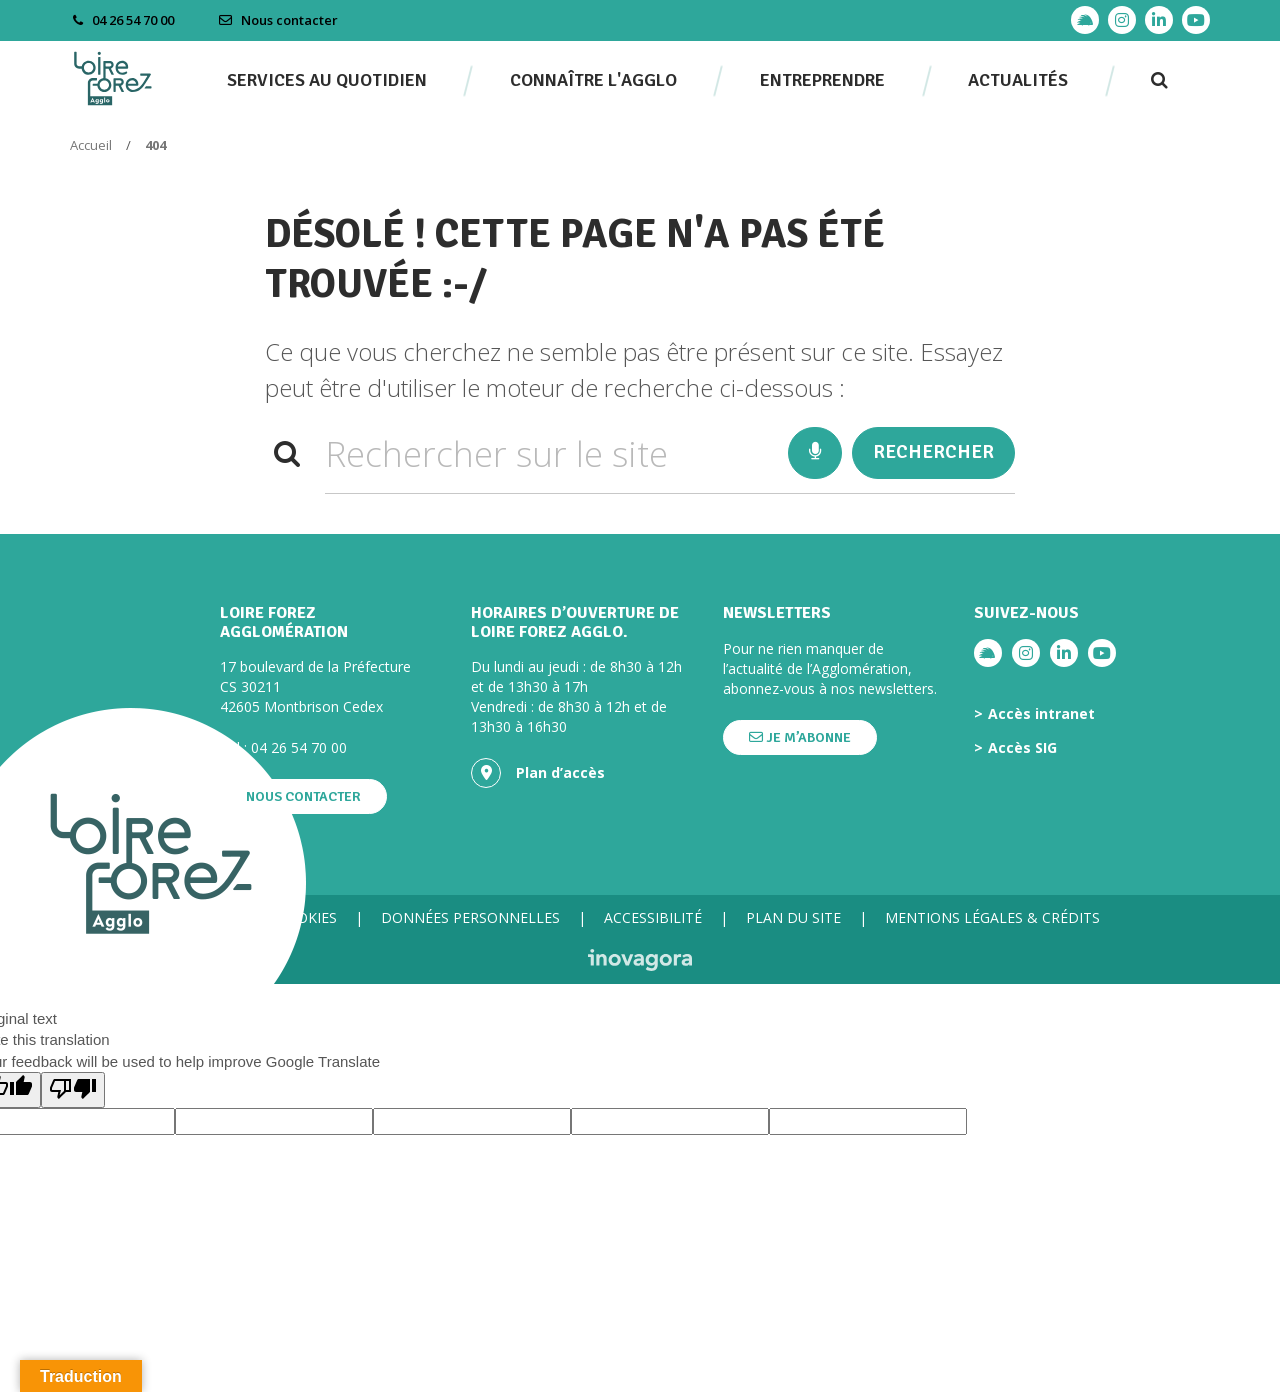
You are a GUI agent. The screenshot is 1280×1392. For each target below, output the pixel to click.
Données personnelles (470, 917)
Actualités (1018, 80)
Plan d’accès (538, 773)
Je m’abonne (800, 737)
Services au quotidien (327, 80)
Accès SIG (1022, 748)
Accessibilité (653, 917)
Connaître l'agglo (593, 80)
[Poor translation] (73, 1089)
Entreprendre (822, 80)
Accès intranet (1041, 714)
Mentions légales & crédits (992, 917)
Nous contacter (278, 20)
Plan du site (793, 917)
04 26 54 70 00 (299, 747)
